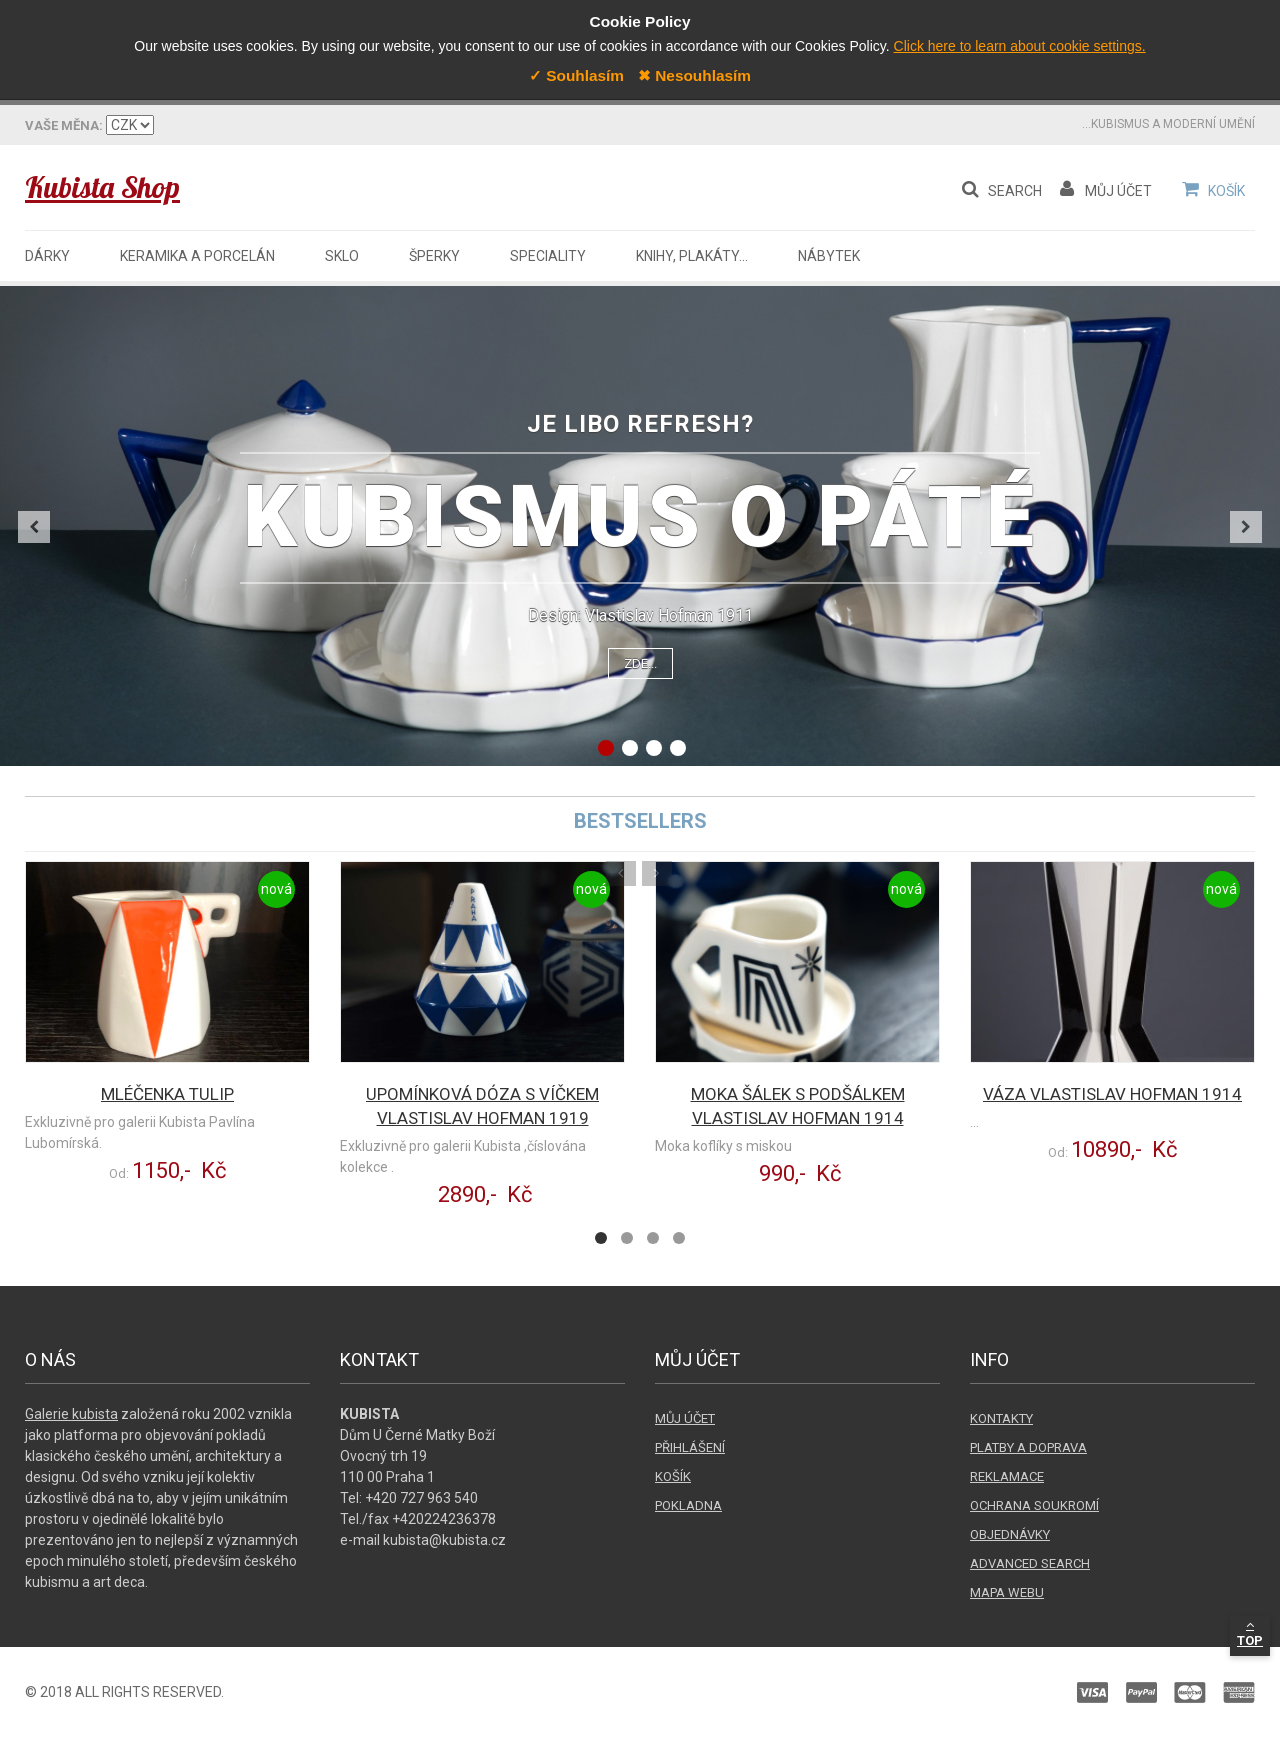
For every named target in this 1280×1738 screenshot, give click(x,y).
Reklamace (1007, 1476)
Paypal (955, 1692)
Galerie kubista (71, 1414)
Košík (673, 1476)
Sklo (342, 256)
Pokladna (688, 1505)
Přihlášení (690, 1447)
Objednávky (1010, 1534)
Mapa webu (1007, 1592)
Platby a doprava (1028, 1447)
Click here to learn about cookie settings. (1020, 46)
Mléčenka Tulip (167, 1094)
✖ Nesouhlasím (694, 75)
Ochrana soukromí (1034, 1505)
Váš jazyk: (62, 125)
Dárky (47, 256)
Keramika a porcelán (197, 256)
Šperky (434, 256)
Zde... (640, 663)
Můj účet (685, 1418)
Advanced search (1030, 1563)
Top (1250, 1633)
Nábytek (829, 256)
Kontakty (1001, 1418)
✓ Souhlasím (576, 75)
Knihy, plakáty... (692, 256)
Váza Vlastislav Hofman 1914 (1112, 1094)
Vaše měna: (219, 125)
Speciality (548, 256)
